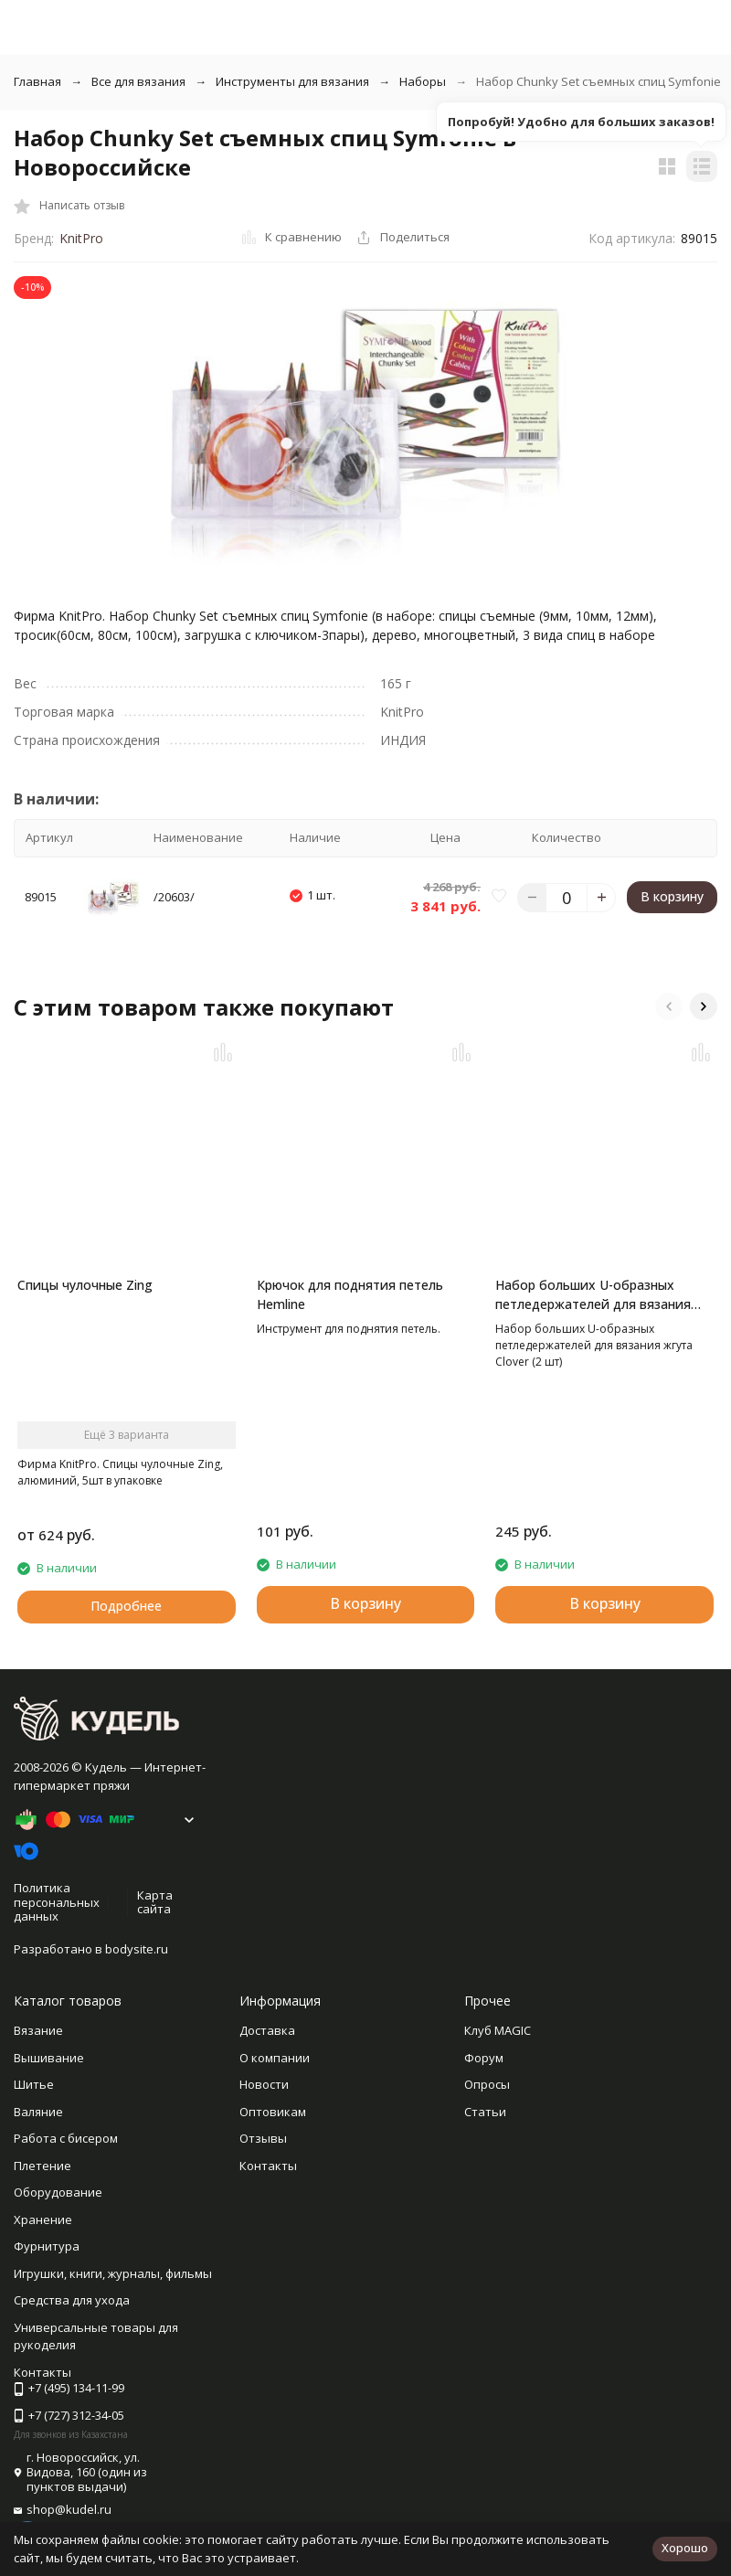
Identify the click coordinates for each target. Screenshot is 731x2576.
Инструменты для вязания (292, 81)
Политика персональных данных (57, 1901)
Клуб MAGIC (497, 2030)
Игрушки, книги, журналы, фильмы (113, 2273)
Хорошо (685, 2547)
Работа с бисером (66, 2138)
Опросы (487, 2084)
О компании (274, 2057)
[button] (669, 1006)
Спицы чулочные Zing (85, 1284)
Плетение (42, 2165)
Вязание (38, 2030)
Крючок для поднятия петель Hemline (350, 1294)
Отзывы (263, 2138)
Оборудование (58, 2192)
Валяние (38, 2111)
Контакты (268, 2165)
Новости (264, 2084)
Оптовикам (272, 2111)
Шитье (34, 2084)
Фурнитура (46, 2246)
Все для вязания (138, 81)
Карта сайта (155, 1902)
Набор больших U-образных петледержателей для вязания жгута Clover (593, 1295)
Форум (483, 2057)
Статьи (485, 2111)
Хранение (43, 2219)
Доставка (267, 2030)
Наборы (422, 81)
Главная (37, 81)
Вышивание (49, 2057)
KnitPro (81, 238)
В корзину (672, 896)
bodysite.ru (136, 1949)
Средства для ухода (72, 2300)
